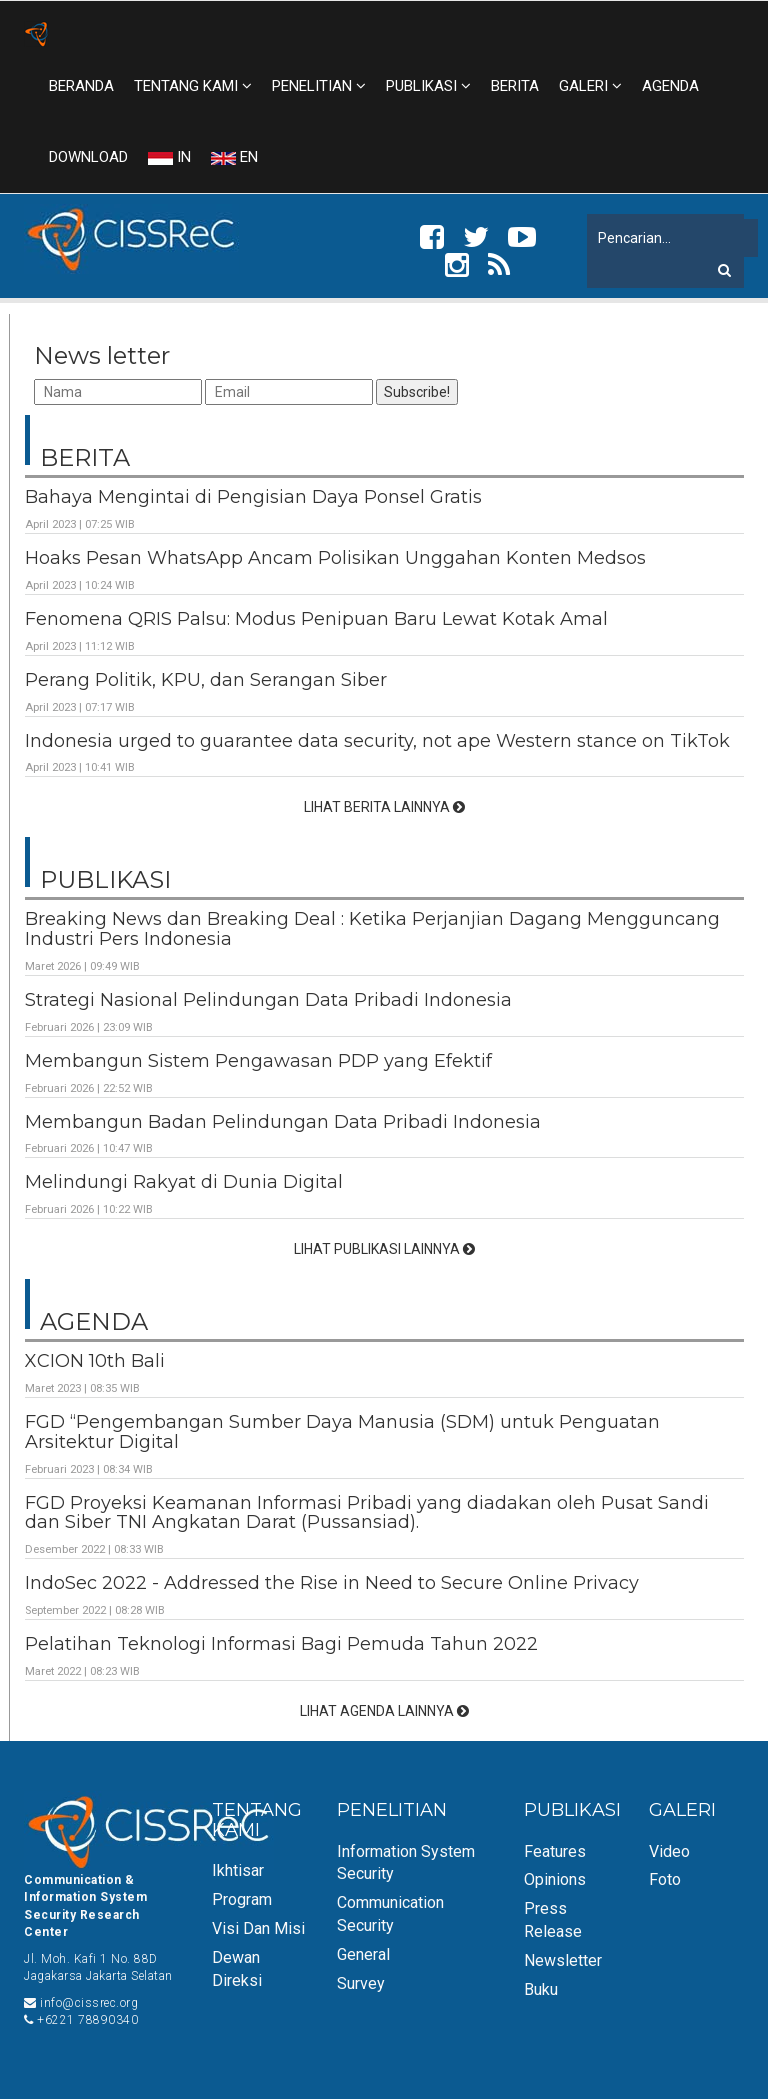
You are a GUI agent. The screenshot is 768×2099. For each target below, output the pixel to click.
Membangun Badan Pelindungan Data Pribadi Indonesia (283, 1122)
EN (234, 157)
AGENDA (670, 86)
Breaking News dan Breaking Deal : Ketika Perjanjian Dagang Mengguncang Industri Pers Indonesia (372, 929)
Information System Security (406, 1863)
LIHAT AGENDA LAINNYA (384, 1711)
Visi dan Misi (258, 1928)
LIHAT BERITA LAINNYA (384, 807)
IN (169, 157)
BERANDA (81, 86)
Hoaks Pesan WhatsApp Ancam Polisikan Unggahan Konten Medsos (335, 558)
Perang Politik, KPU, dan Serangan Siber (206, 680)
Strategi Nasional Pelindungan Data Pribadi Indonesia (268, 1000)
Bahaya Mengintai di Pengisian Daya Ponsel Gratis (253, 497)
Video (669, 1851)
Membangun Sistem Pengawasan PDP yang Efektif (258, 1061)
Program (242, 1899)
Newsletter (563, 1960)
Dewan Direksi (237, 1969)
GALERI (590, 86)
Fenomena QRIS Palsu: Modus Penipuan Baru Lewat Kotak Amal (316, 619)
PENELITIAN (319, 86)
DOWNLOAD (88, 157)
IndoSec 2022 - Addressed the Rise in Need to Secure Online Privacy (332, 1583)
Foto (665, 1879)
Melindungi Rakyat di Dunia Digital (184, 1182)
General (363, 1954)
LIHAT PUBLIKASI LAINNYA (384, 1249)
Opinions (555, 1879)
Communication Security (390, 1914)
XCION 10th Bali (95, 1361)
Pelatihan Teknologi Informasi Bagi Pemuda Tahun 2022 (281, 1644)
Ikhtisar (238, 1870)
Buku (541, 1989)
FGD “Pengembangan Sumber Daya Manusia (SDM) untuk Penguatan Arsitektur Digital (342, 1432)
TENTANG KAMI (193, 86)
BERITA (515, 86)
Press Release (553, 1920)
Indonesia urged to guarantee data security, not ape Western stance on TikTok (377, 741)
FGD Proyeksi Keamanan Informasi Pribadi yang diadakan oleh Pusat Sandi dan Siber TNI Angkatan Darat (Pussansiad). (367, 1513)
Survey (361, 1983)
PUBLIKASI (428, 86)
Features (555, 1851)
